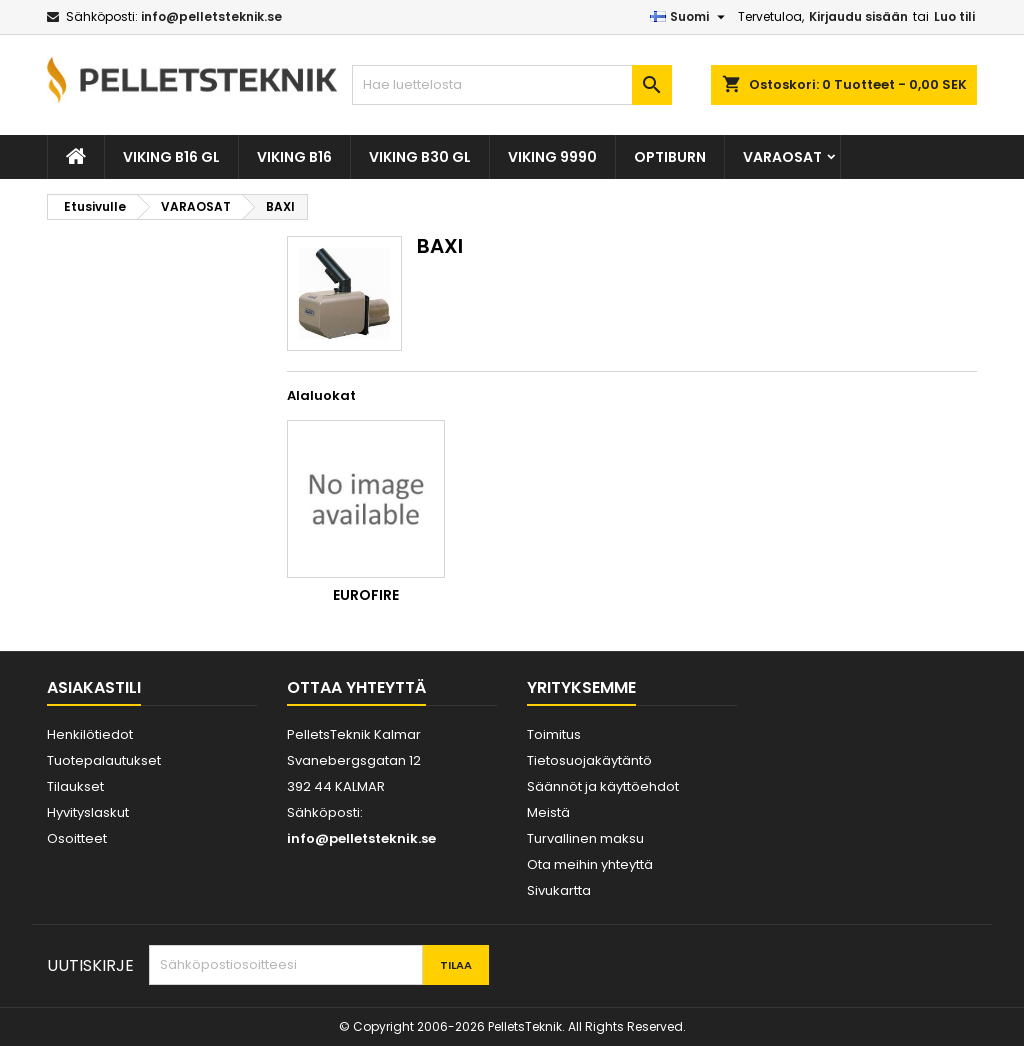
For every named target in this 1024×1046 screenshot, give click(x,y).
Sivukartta (559, 890)
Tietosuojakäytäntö (589, 760)
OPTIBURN (670, 157)
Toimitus (554, 734)
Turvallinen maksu (585, 838)
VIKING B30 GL (420, 157)
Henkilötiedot (90, 734)
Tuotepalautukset (104, 760)
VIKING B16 (294, 157)
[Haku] (512, 85)
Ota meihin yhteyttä (590, 864)
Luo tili (954, 16)
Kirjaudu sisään (858, 16)
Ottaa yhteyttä (356, 687)
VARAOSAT (782, 157)
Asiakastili (94, 687)
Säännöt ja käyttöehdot (603, 786)
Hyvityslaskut (88, 812)
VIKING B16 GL (171, 157)
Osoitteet (77, 838)
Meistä (548, 812)
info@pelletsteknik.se (211, 16)
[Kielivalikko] (690, 17)
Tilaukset (75, 786)
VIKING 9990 (552, 157)
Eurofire (366, 595)
